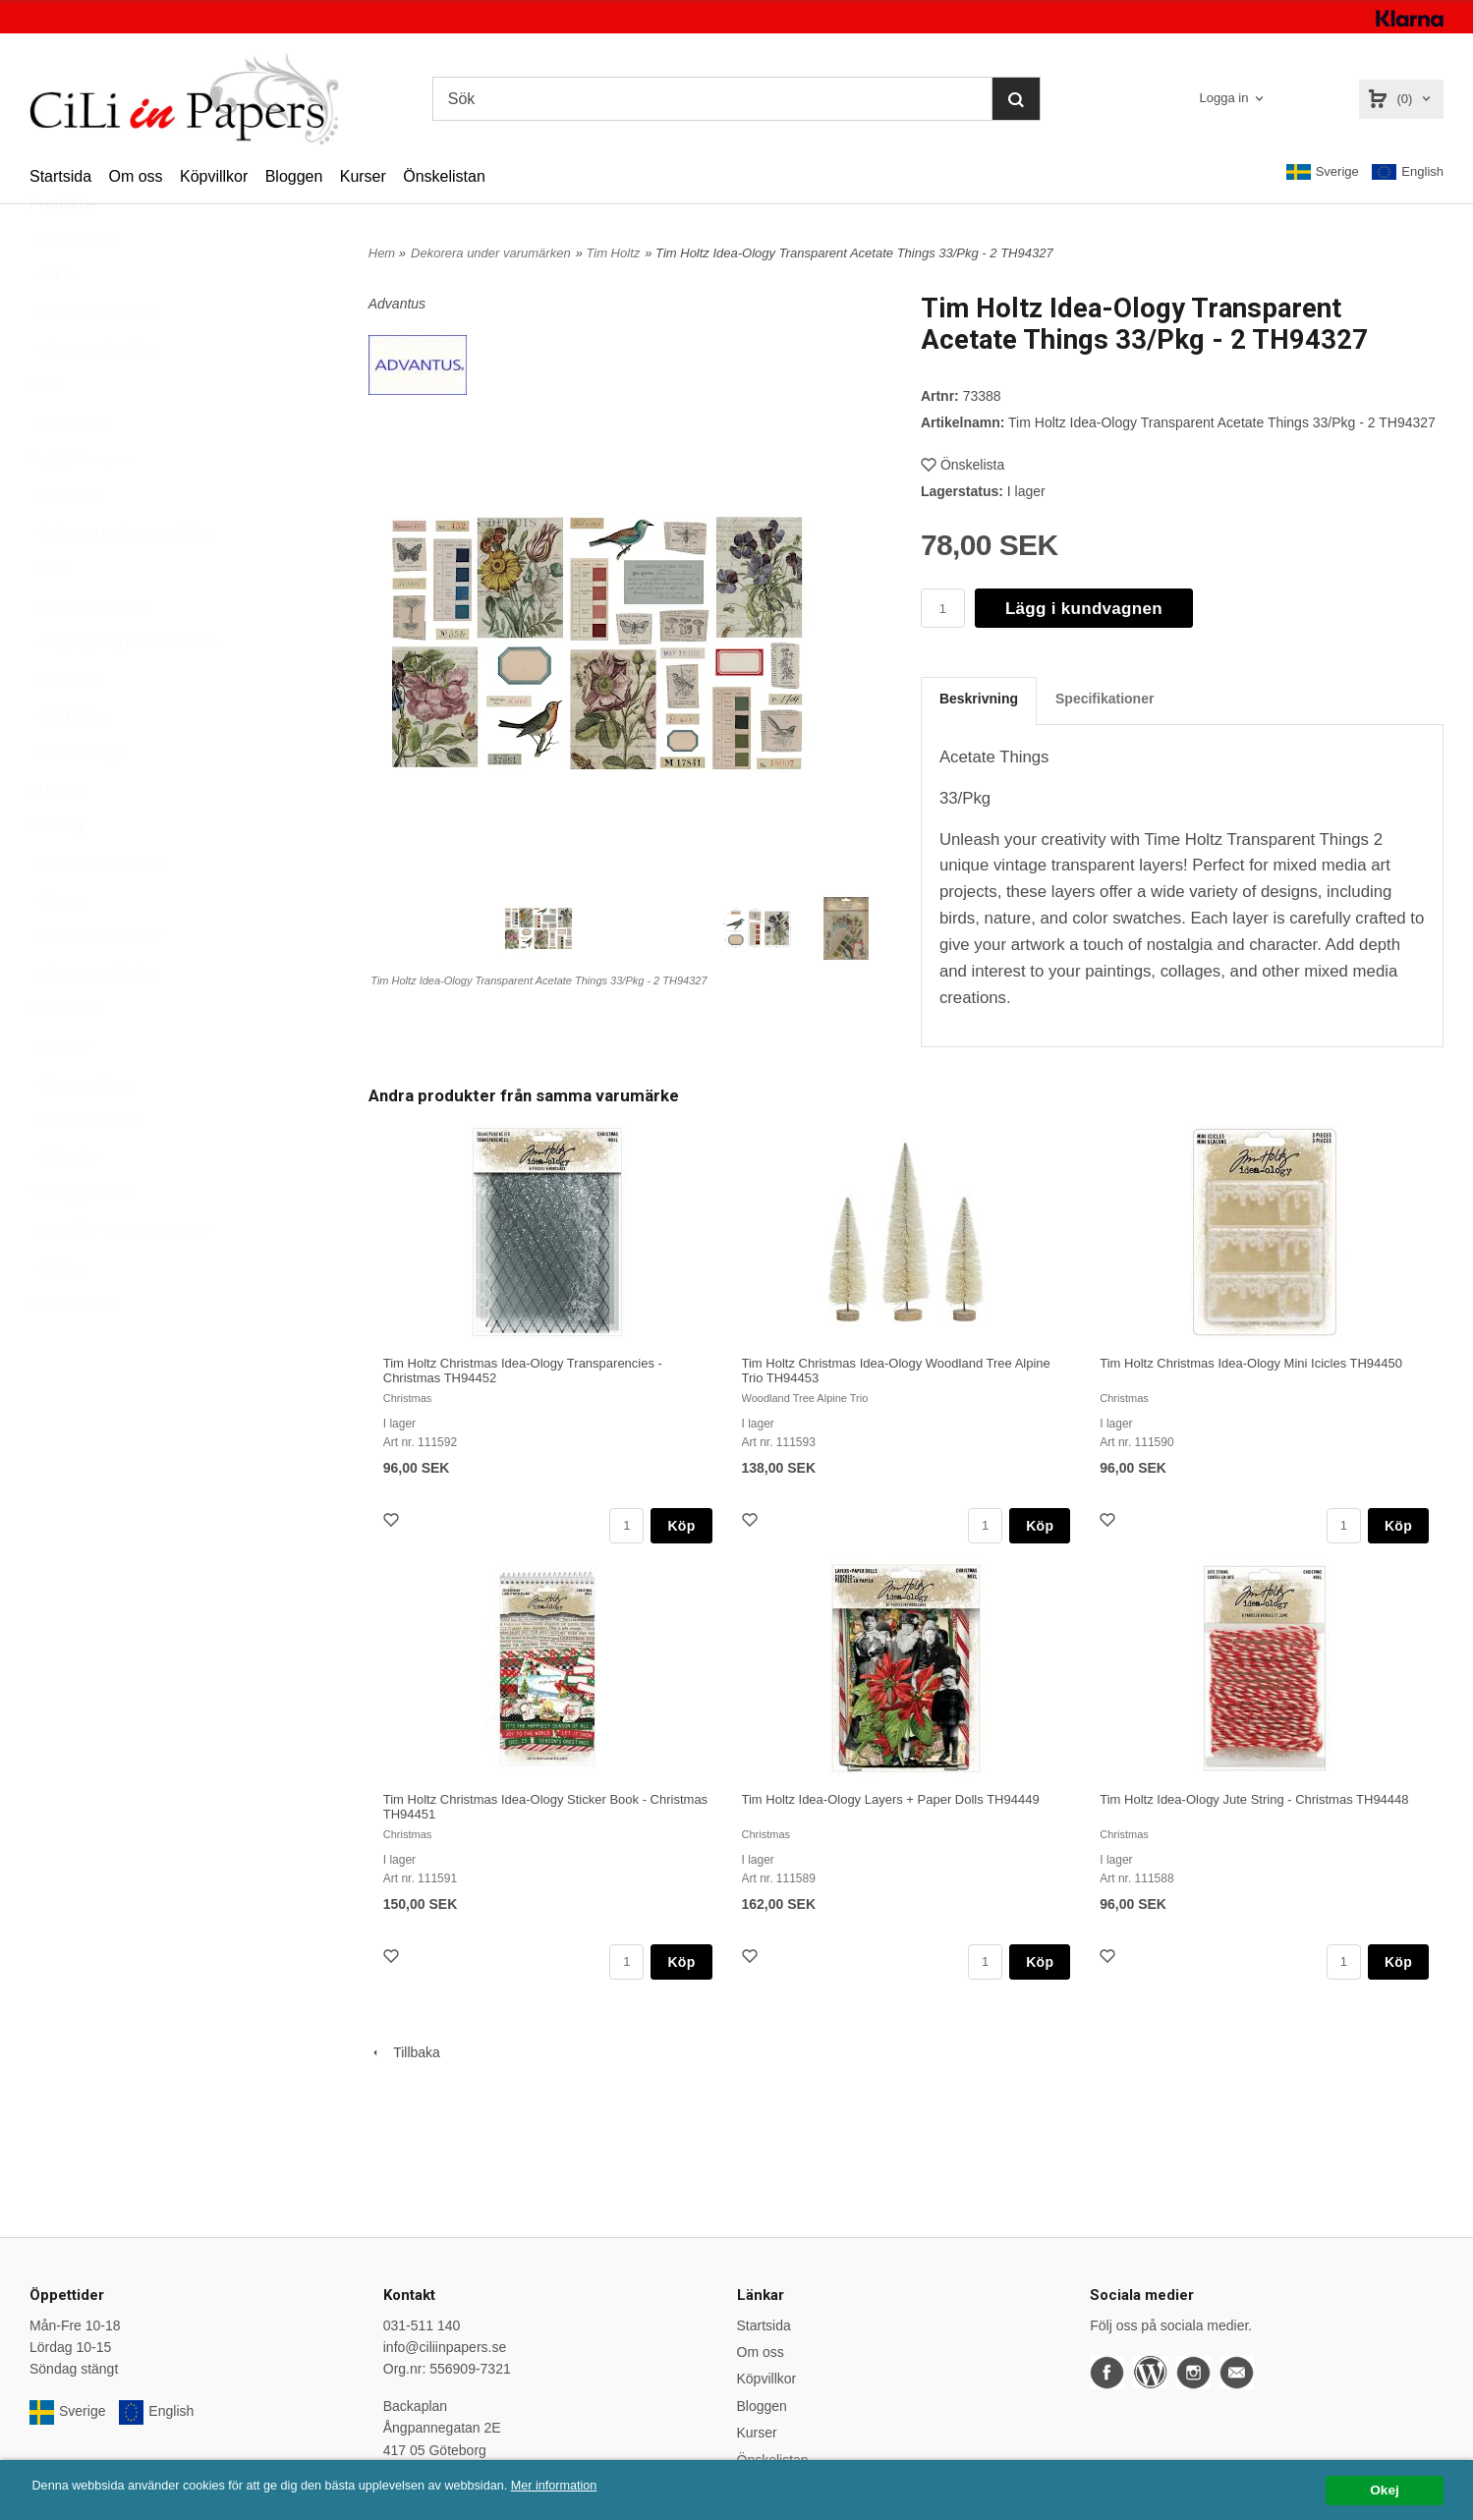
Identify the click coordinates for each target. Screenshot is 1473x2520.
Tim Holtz (613, 253)
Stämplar (62, 1204)
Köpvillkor (214, 176)
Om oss (135, 176)
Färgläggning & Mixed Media (122, 691)
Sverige (1322, 172)
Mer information (594, 2486)
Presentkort (64, 1058)
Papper (57, 948)
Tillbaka (404, 2052)
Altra (43, 433)
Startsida (60, 176)
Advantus (396, 303)
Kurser (363, 176)
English (1408, 172)
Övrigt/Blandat (73, 1352)
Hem (381, 253)
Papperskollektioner (95, 984)
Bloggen (294, 176)
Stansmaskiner (81, 1132)
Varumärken (72, 287)
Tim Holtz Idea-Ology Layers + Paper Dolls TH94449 (891, 1799)
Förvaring (64, 727)
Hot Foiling (68, 764)
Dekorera (63, 543)
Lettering (56, 874)
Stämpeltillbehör (84, 1168)
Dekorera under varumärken (121, 580)
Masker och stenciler (98, 911)
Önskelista (962, 465)
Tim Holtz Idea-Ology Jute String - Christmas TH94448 (1254, 1799)
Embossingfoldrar (88, 654)
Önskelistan (444, 176)
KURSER (57, 838)
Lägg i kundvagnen (1083, 608)
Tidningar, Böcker (82, 1242)
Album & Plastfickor (94, 397)
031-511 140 (422, 2325)
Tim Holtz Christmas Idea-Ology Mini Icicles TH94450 (1251, 1363)
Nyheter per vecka (93, 359)
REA (51, 323)
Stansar (58, 1094)
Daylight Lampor (79, 507)
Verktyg (58, 1315)
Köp (681, 1526)
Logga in (1224, 97)
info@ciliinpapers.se (445, 2347)
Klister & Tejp (75, 801)
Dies (49, 617)
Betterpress (70, 470)
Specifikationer (1104, 698)
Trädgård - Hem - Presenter (119, 1278)
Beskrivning (978, 698)
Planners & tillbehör (94, 1022)
